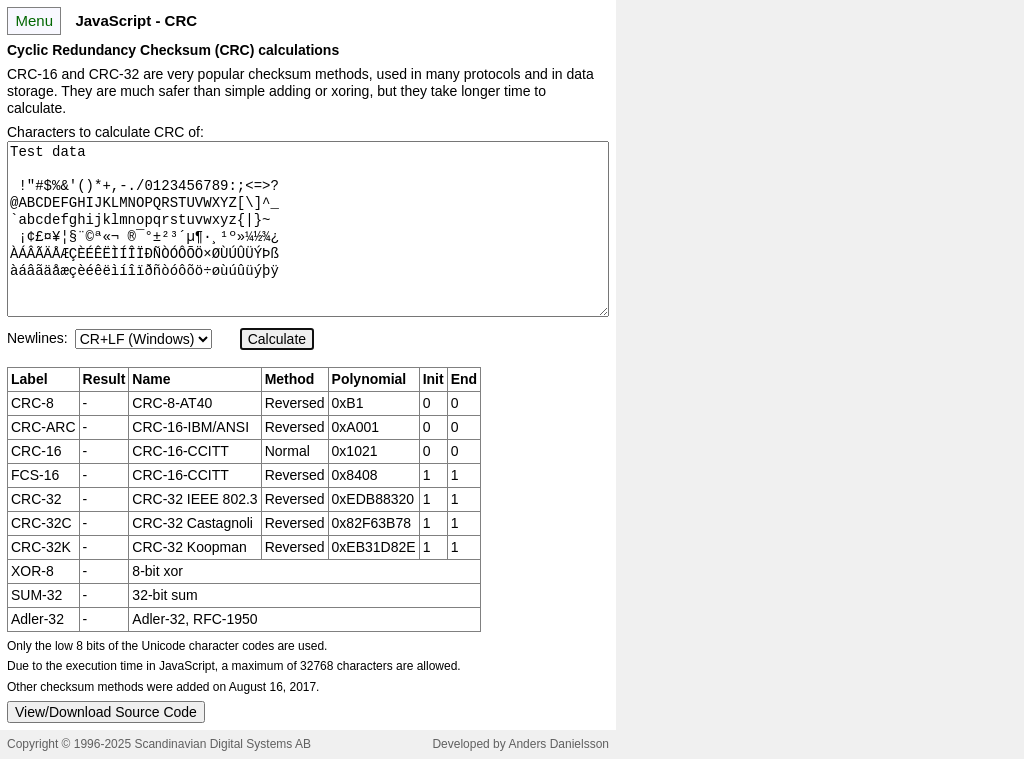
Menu (33, 20)
